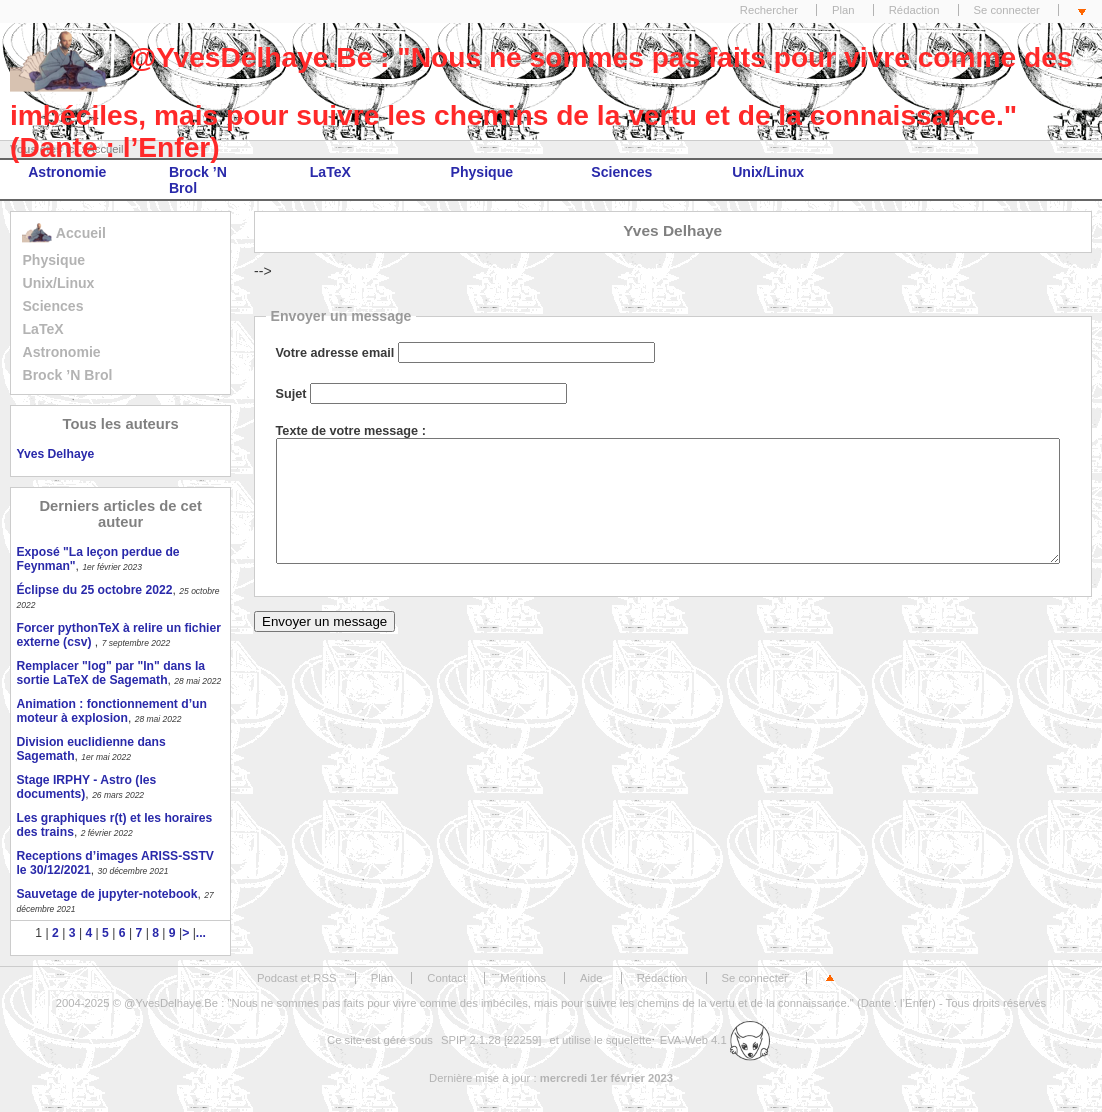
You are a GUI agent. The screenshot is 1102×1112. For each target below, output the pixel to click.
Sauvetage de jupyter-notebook (106, 894)
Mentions (523, 978)
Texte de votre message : (351, 431)
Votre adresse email (335, 353)
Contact (446, 978)
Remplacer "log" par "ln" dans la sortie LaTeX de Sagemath (110, 673)
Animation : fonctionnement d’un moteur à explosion (111, 711)
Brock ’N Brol (198, 180)
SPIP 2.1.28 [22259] (491, 1040)
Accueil (63, 233)
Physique (482, 172)
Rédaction (914, 10)
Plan (843, 10)
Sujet (291, 394)
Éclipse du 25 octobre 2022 (94, 590)
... (201, 933)
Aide (591, 978)
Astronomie (67, 172)
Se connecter (1007, 10)
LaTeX (330, 172)
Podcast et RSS (296, 978)
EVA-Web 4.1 (715, 1040)
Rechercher (769, 10)
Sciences (621, 172)
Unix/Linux (768, 172)
